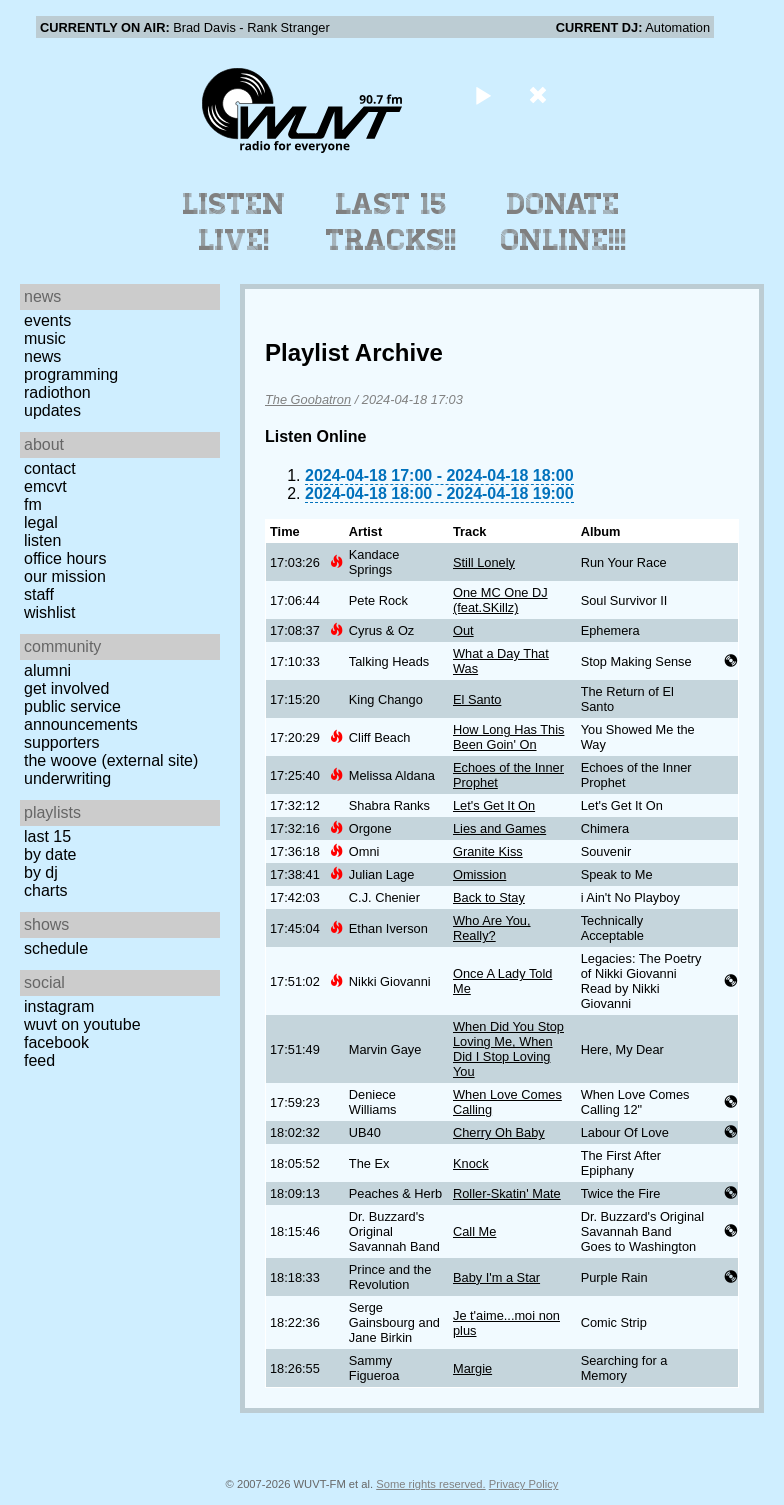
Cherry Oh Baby (499, 1132)
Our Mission (65, 576)
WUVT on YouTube (82, 1024)
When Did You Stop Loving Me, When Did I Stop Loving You (508, 1049)
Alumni (47, 670)
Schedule (56, 948)
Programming (71, 374)
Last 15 (47, 836)
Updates (52, 410)
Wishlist (50, 612)
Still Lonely (484, 562)
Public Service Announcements (81, 715)
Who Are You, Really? (492, 928)
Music (45, 338)
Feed (39, 1060)
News (42, 356)
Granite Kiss (488, 851)
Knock (471, 1163)
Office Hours (65, 558)
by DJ (41, 872)
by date (50, 854)
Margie (472, 1368)
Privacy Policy (524, 1484)
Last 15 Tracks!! (391, 222)
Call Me (474, 1231)
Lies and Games (499, 828)
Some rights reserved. (430, 1484)
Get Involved (66, 688)
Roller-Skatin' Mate (507, 1193)
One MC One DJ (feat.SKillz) (500, 600)
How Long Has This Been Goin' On (508, 737)
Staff (39, 594)
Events (47, 320)
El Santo (477, 699)
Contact (50, 468)
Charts (46, 890)
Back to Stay (489, 897)
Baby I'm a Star (496, 1277)
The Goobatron (308, 399)
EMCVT (45, 486)
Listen (42, 540)
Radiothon (57, 392)
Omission (479, 874)
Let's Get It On (494, 805)
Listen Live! (234, 222)
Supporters (62, 742)
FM (33, 504)
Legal (41, 522)
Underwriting (67, 778)
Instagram (59, 1006)
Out (463, 630)
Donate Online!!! (564, 222)
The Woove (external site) (111, 760)
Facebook (56, 1042)
